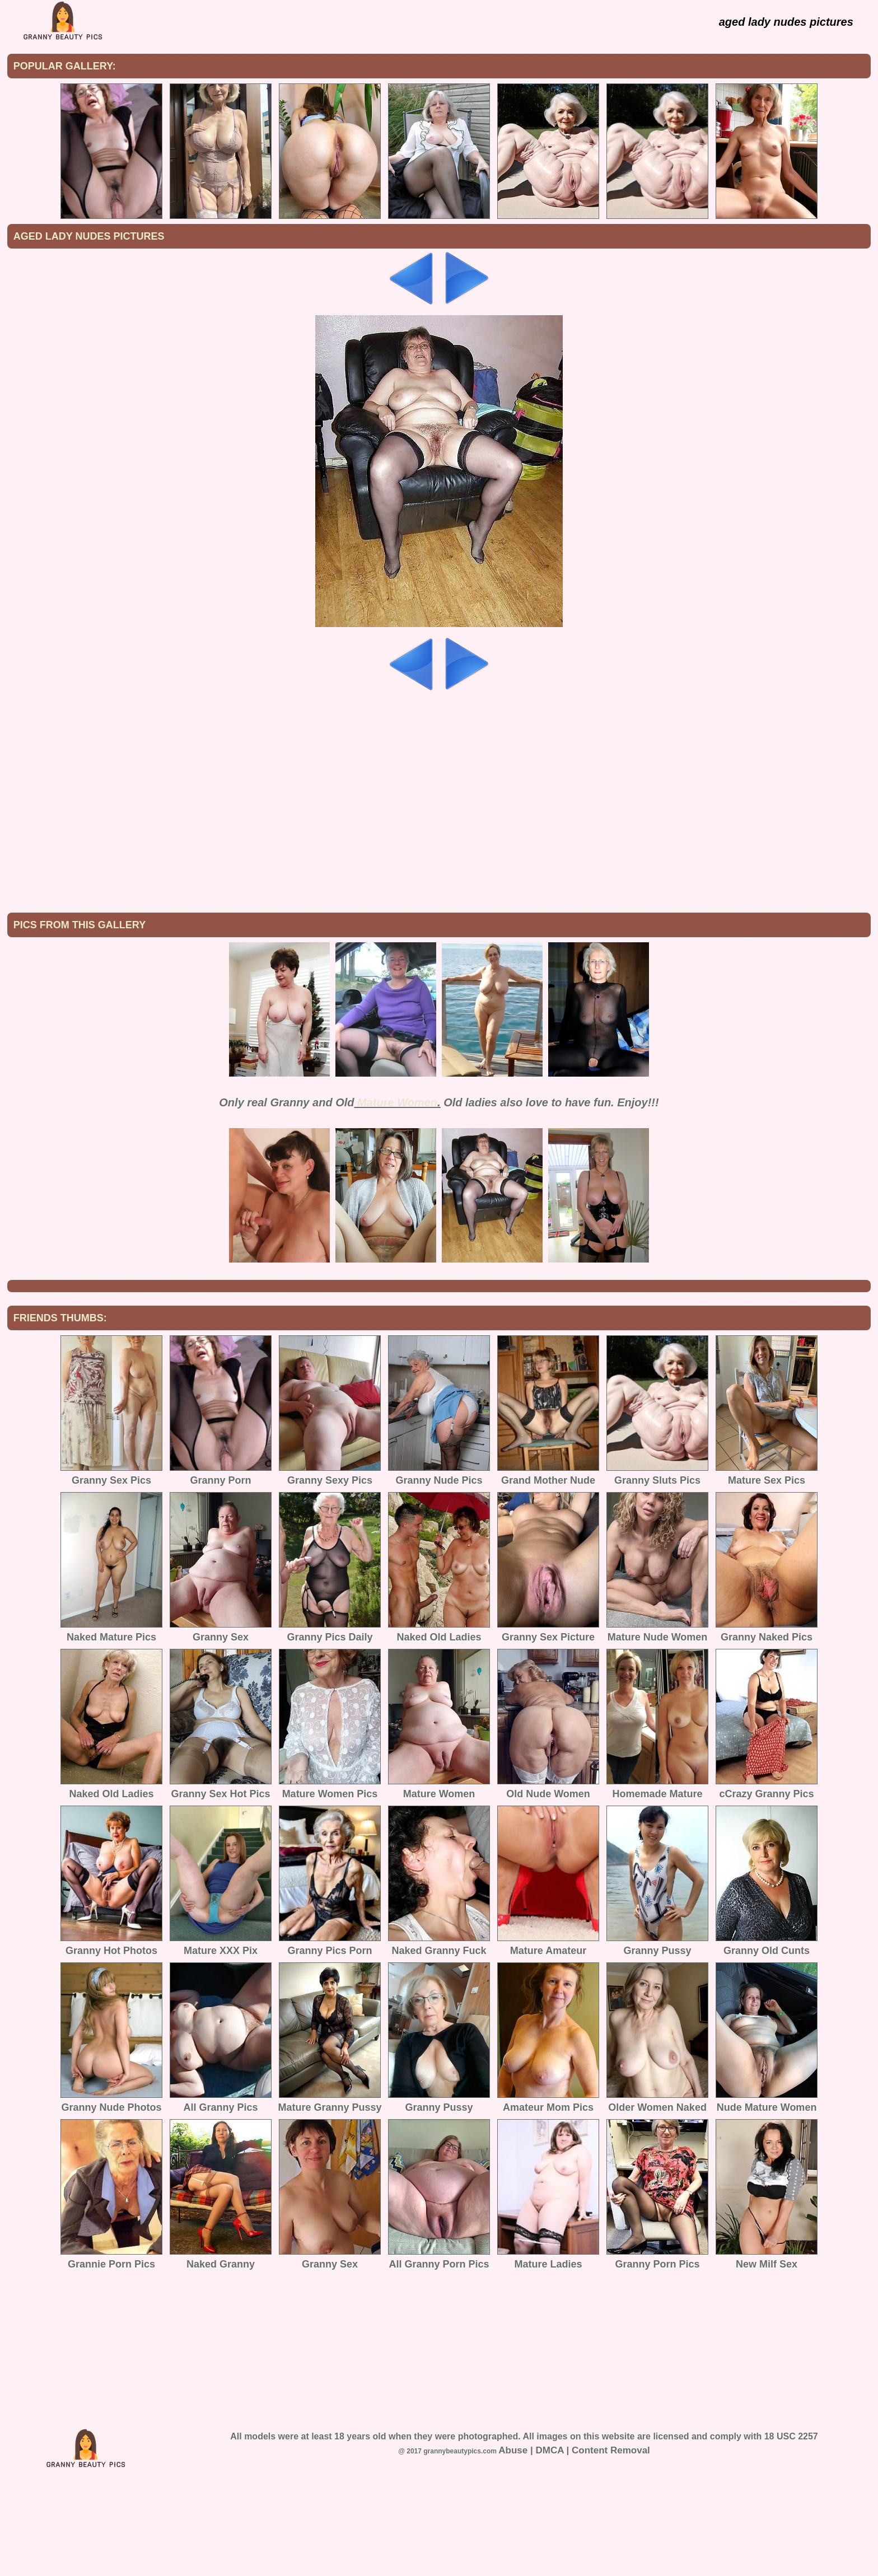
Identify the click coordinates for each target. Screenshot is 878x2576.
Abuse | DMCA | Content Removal (574, 2542)
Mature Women (397, 1195)
